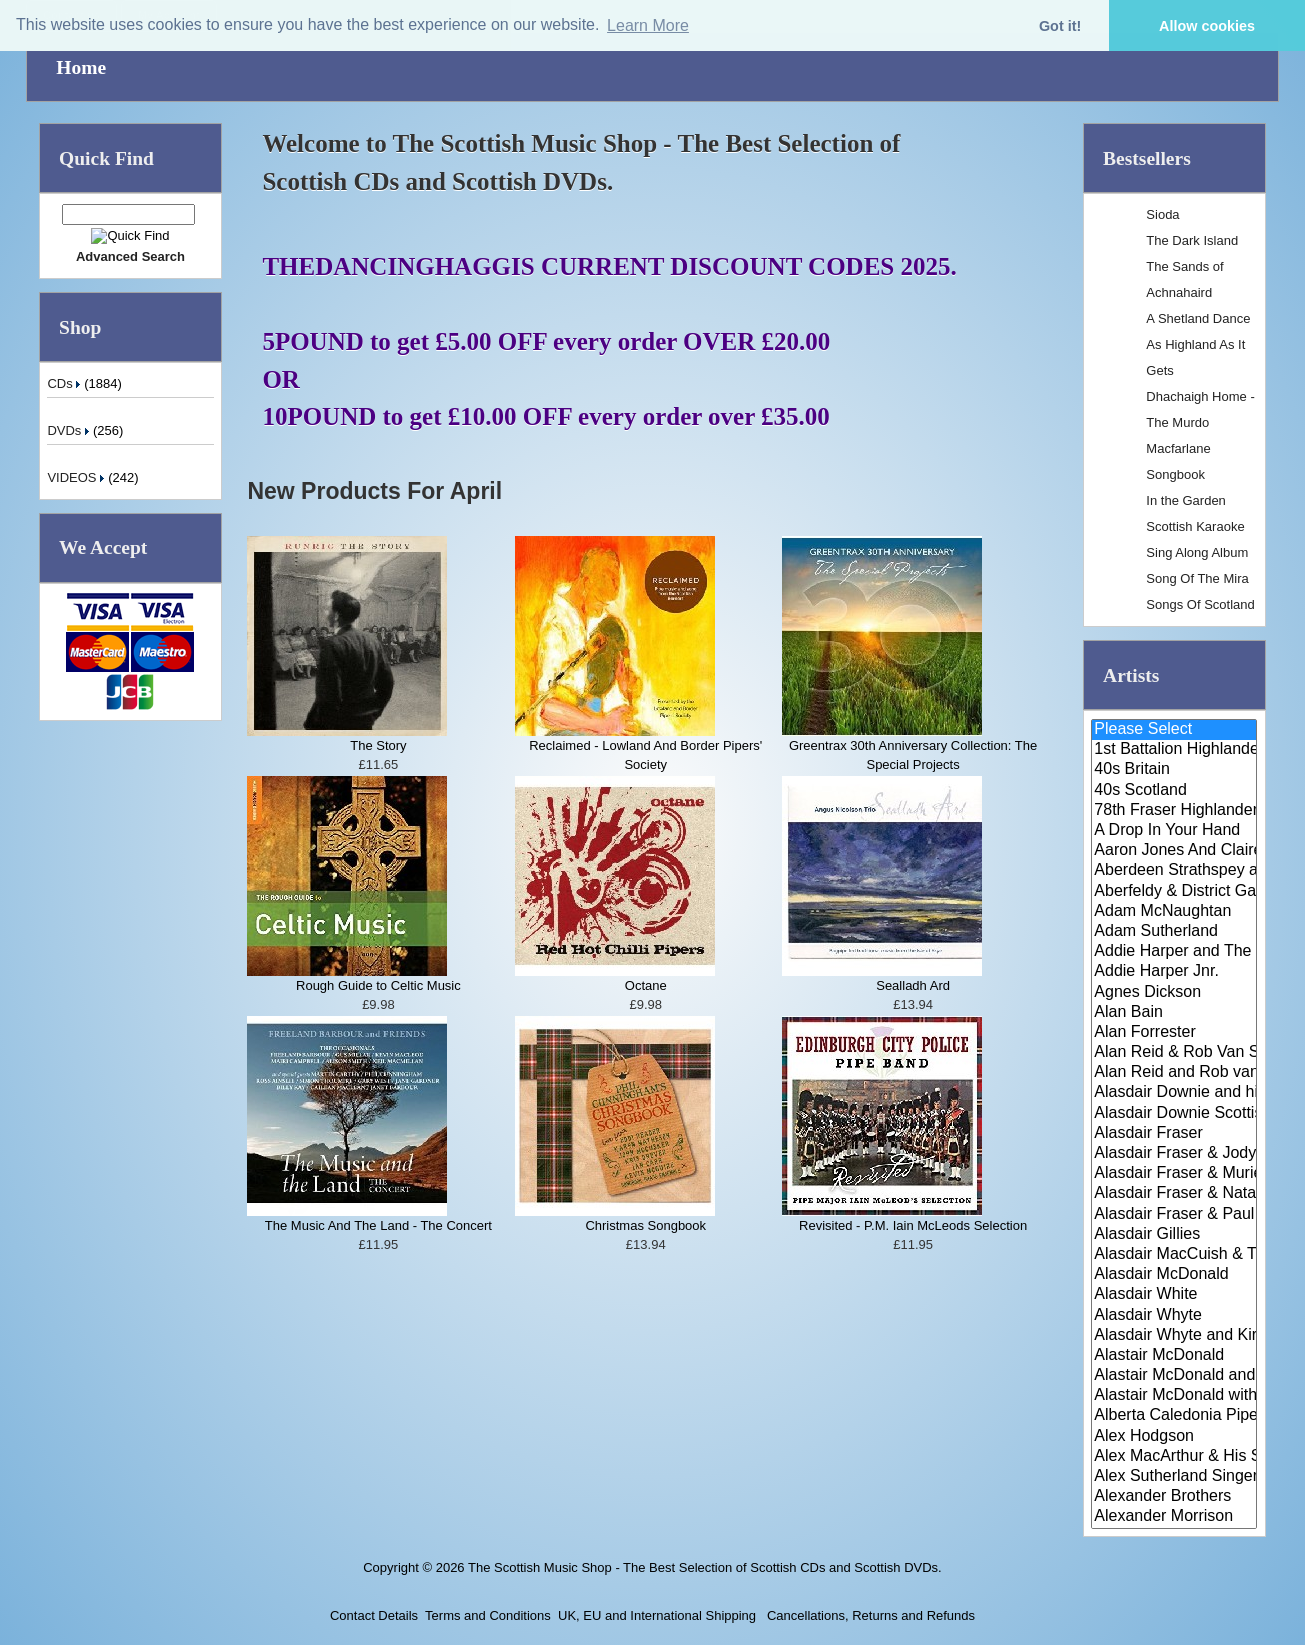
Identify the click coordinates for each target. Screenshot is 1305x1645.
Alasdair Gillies (1174, 1235)
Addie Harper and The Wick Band (1174, 952)
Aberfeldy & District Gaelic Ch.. (1174, 892)
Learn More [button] (648, 25)
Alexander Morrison (1174, 1517)
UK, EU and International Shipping (657, 1615)
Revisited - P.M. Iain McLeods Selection (913, 1225)
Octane (646, 985)
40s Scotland (1174, 791)
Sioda (1162, 214)
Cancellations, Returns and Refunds (869, 1615)
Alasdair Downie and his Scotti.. (1174, 1093)
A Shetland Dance (1198, 318)
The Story (378, 745)
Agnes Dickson (1174, 993)
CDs (65, 383)
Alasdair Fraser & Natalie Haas (1174, 1194)
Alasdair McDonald (1174, 1275)
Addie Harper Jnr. (1174, 972)
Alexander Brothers (1174, 1497)
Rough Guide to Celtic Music (378, 985)
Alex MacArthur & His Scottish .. (1174, 1457)
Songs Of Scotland (1200, 604)
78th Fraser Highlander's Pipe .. (1174, 811)
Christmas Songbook (645, 1225)
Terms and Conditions (488, 1615)
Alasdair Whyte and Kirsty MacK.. (1174, 1336)
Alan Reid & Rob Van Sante (1174, 1053)
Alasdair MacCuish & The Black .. (1174, 1255)
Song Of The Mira (1197, 578)
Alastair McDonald (1174, 1356)
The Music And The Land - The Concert (378, 1225)
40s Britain (1174, 770)
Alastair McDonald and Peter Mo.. (1174, 1376)
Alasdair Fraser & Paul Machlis (1174, 1215)
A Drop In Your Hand (1174, 831)
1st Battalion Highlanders (1174, 750)
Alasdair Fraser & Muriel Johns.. (1174, 1174)
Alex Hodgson (1174, 1437)
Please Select (1174, 730)
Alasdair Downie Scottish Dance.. (1174, 1114)
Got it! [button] (1060, 26)
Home (81, 67)
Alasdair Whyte (1174, 1316)
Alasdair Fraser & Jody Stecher (1174, 1154)
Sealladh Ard (913, 985)
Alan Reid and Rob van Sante (1174, 1073)
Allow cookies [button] (1207, 26)
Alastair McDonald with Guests (1174, 1396)
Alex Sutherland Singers (1174, 1477)
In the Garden (1186, 500)
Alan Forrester (1174, 1033)
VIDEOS (77, 477)
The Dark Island (1192, 240)
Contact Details (374, 1615)
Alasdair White (1174, 1295)
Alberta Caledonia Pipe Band (1174, 1416)
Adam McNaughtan (1174, 912)
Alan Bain (1174, 1013)
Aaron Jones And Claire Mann (1174, 851)
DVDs (70, 430)
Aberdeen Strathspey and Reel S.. (1174, 871)
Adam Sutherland (1174, 932)
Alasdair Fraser (1174, 1134)
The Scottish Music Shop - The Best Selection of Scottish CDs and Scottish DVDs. (705, 1567)
